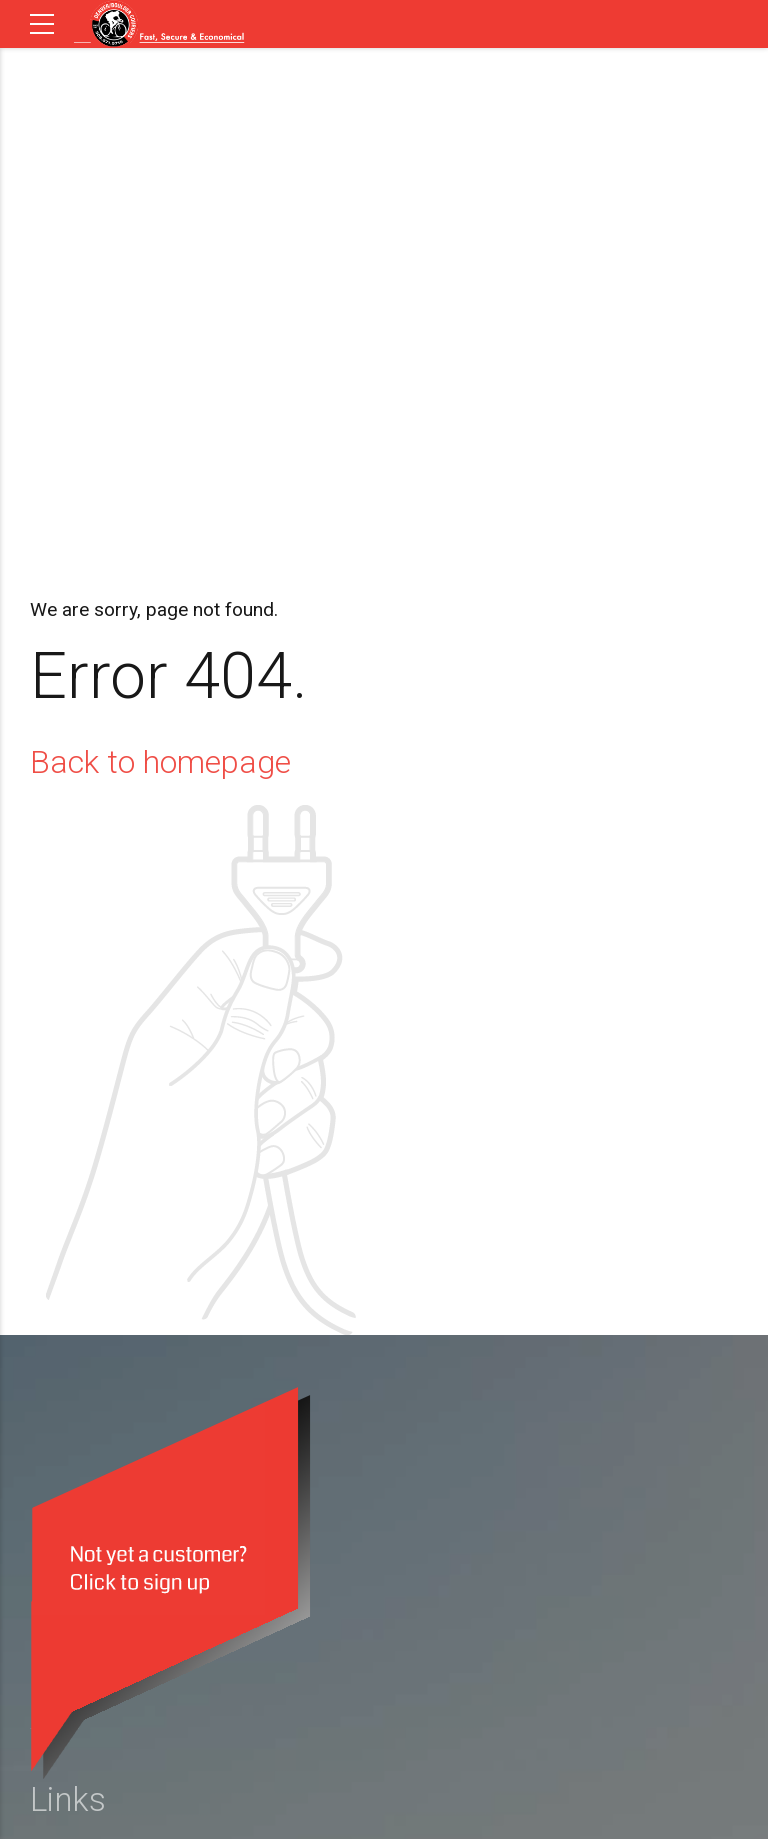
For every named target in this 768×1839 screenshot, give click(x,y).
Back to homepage (160, 762)
